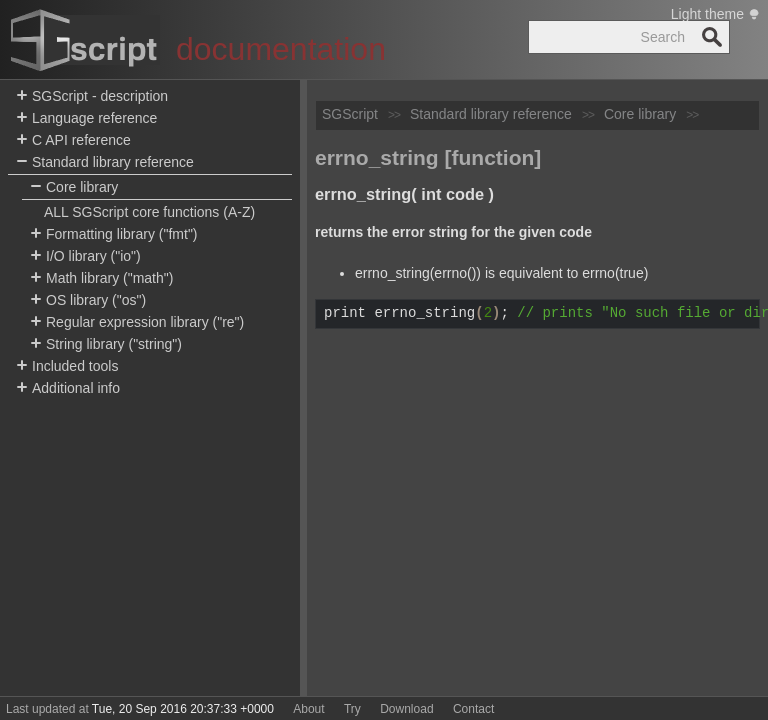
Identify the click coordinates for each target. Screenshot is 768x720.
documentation (281, 49)
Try (352, 709)
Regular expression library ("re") (137, 322)
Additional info (68, 388)
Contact (473, 709)
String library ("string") (106, 344)
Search (712, 37)
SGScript (350, 114)
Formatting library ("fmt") (114, 234)
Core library (74, 187)
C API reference (73, 140)
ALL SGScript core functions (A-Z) (149, 212)
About (308, 709)
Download (406, 709)
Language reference (86, 118)
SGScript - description (92, 96)
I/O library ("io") (85, 256)
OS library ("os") (88, 300)
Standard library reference (105, 162)
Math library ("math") (101, 278)
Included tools (67, 366)
